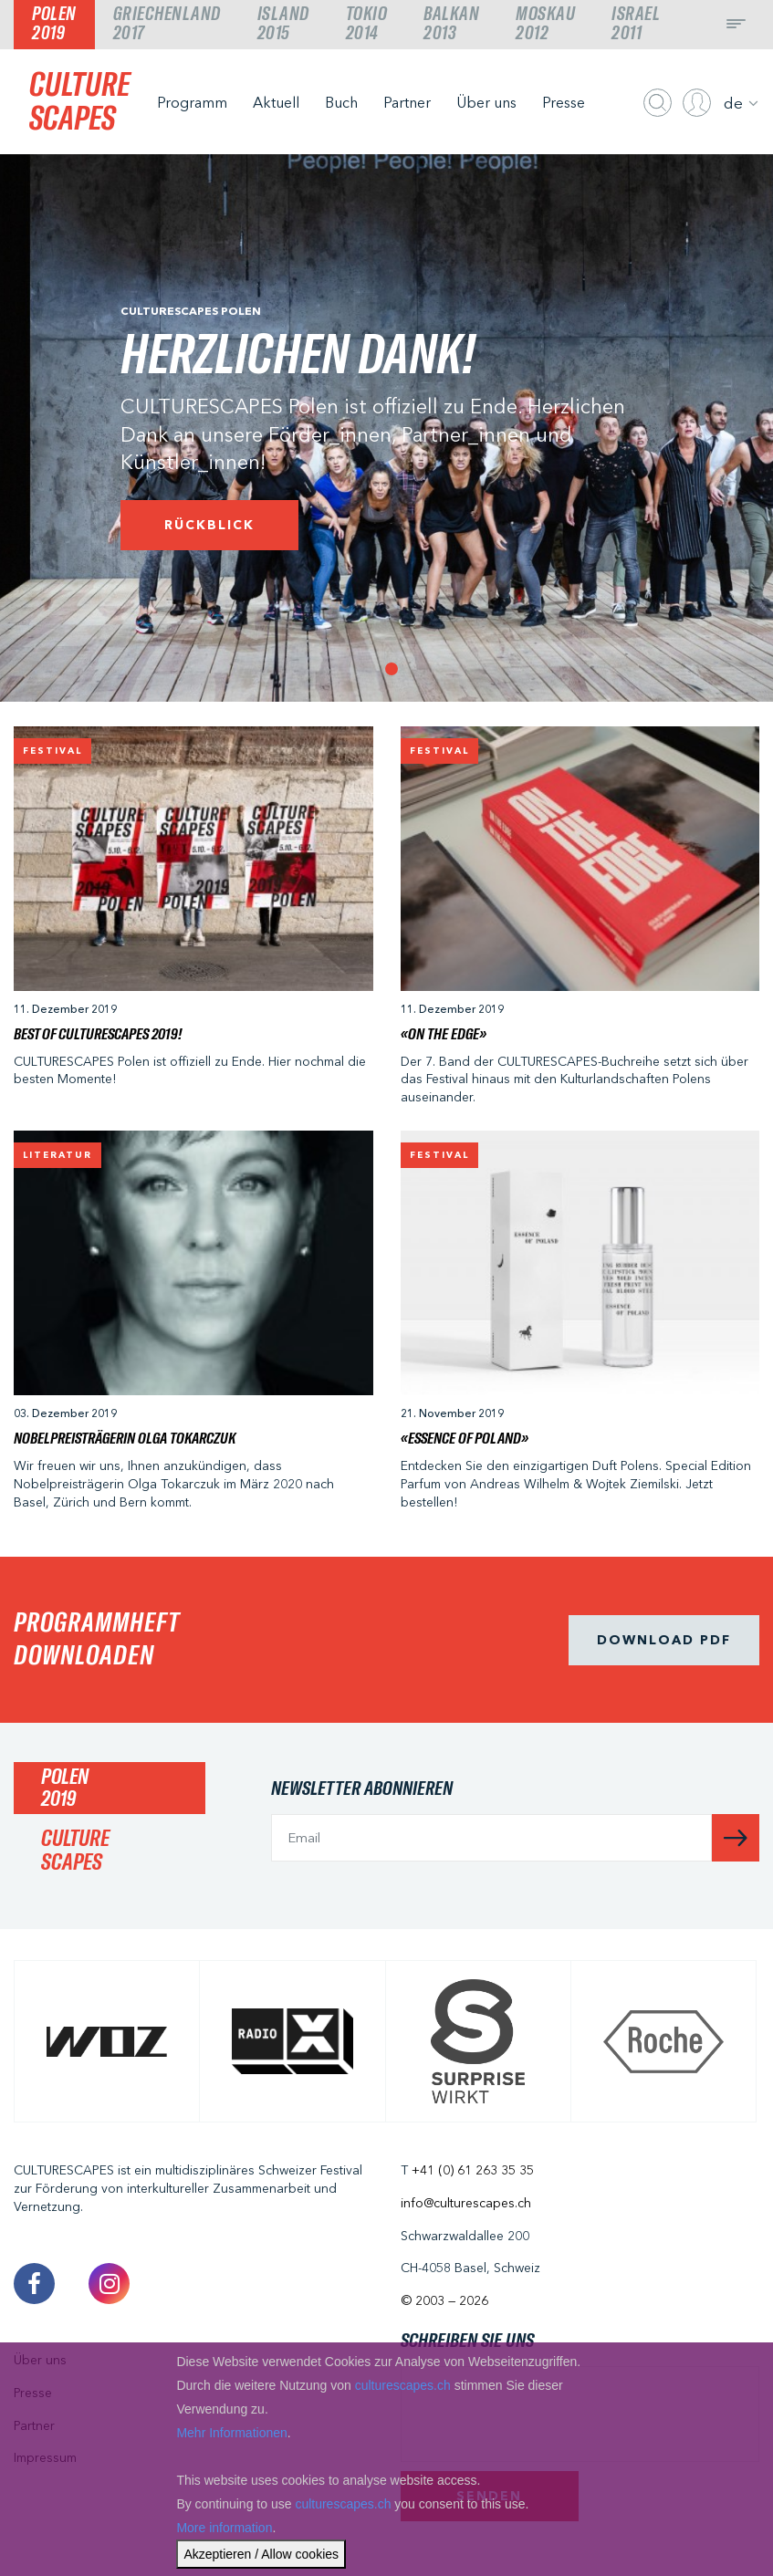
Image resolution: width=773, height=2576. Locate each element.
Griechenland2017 (167, 24)
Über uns (486, 102)
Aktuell (276, 102)
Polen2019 (54, 24)
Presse (563, 102)
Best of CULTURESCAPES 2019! (98, 1035)
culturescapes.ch (403, 2385)
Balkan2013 (451, 24)
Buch (341, 102)
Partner (407, 102)
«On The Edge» (443, 1035)
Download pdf (664, 1640)
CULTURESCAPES (79, 102)
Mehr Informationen (231, 2432)
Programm (192, 102)
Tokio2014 (367, 24)
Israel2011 (635, 24)
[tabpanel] (386, 428)
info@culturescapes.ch (466, 2203)
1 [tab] (387, 664)
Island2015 (283, 24)
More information (224, 2527)
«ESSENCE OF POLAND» (464, 1439)
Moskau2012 (545, 24)
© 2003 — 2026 (444, 2300)
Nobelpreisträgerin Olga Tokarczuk (124, 1439)
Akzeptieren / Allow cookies (261, 2554)
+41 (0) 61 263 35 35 (473, 2170)
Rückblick (209, 524)
